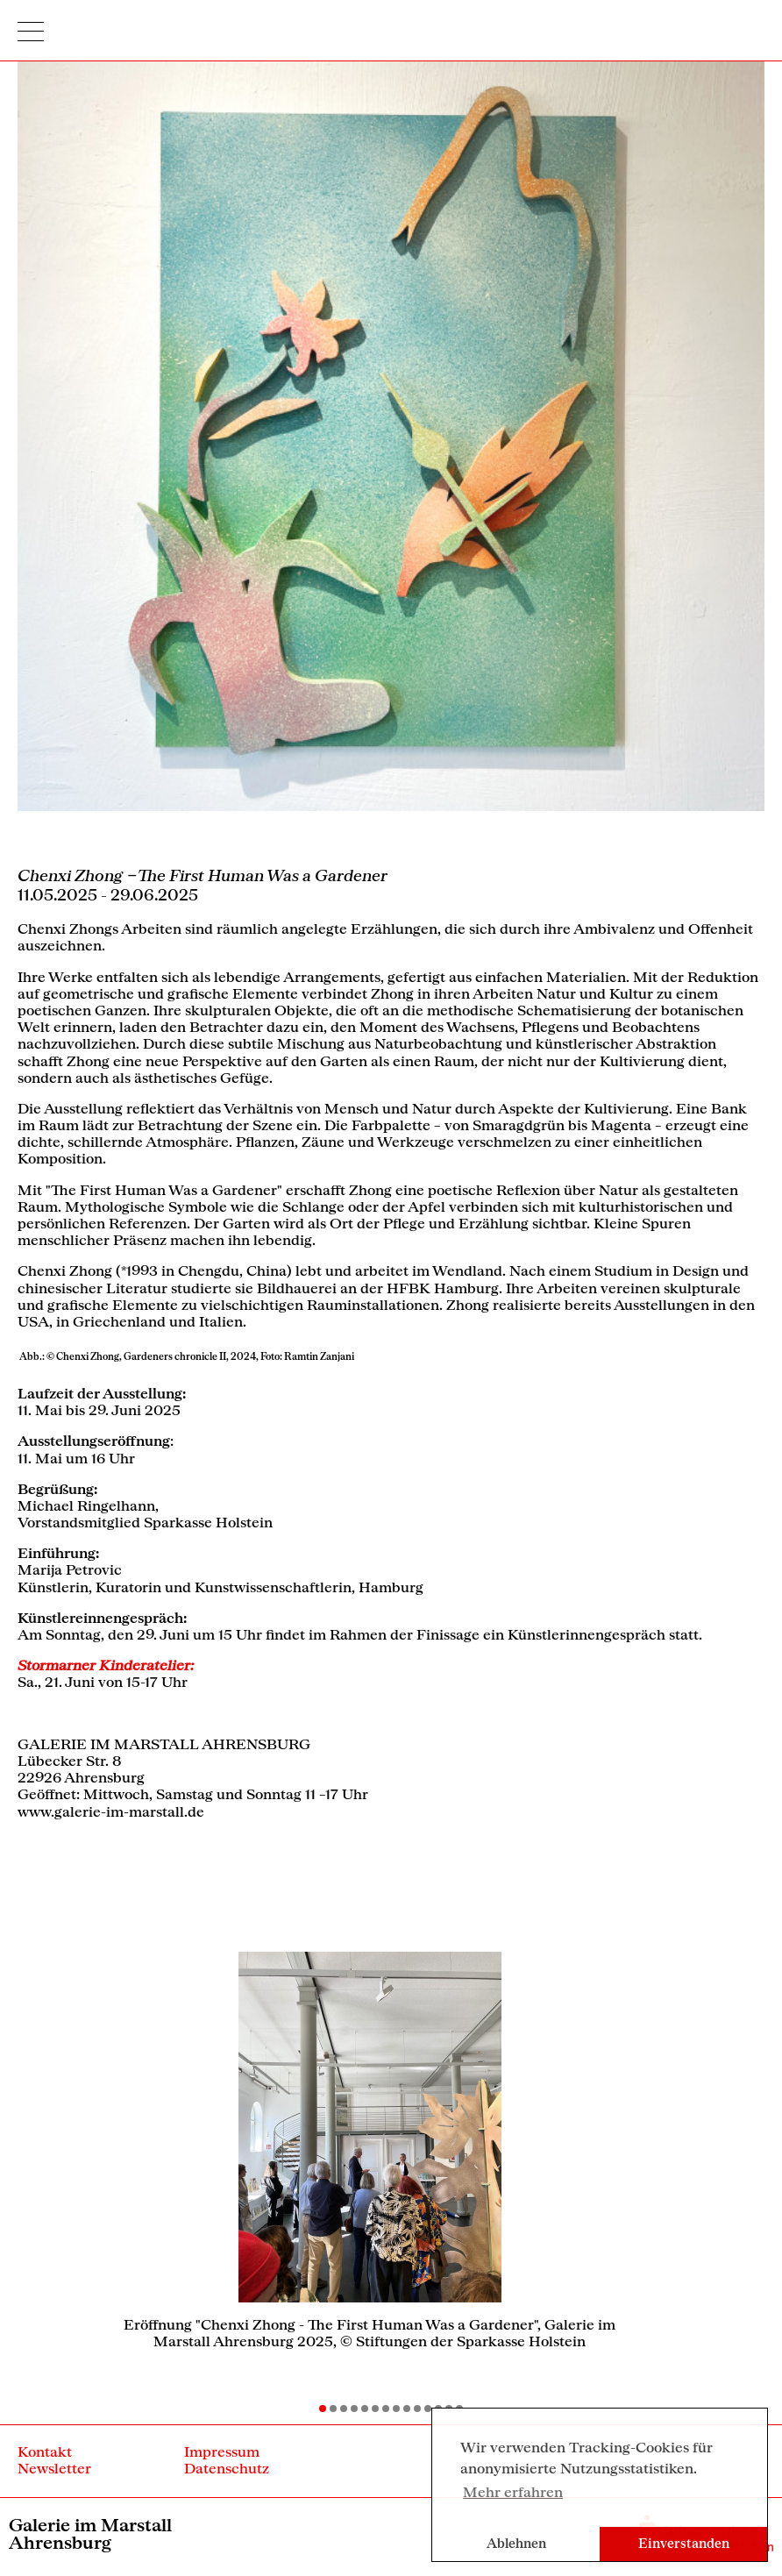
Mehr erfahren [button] (513, 2491)
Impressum (221, 2451)
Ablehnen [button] (516, 2543)
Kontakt (45, 2451)
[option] (370, 2156)
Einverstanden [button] (683, 2543)
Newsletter (54, 2467)
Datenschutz (226, 2467)
